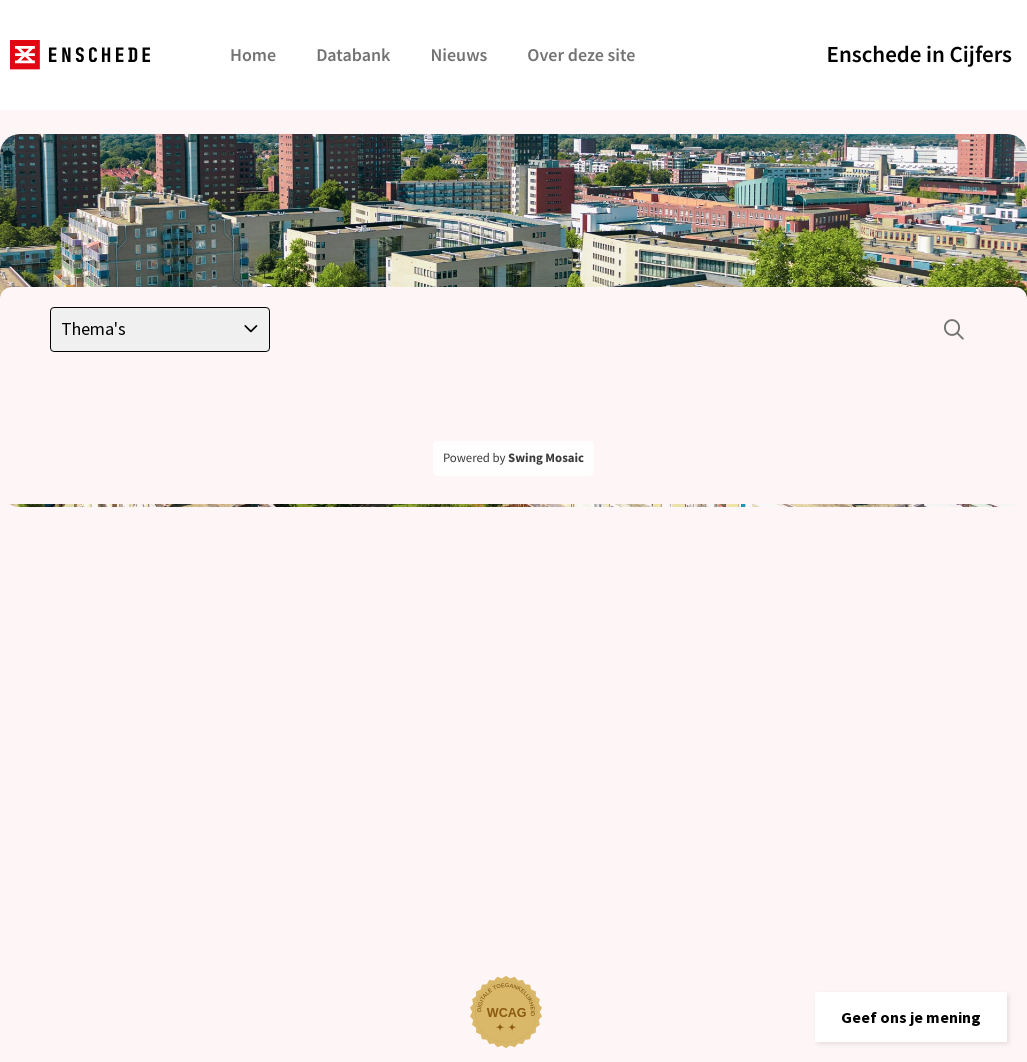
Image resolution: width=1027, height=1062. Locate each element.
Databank (353, 54)
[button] (911, 1017)
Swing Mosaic (546, 458)
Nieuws (458, 54)
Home (253, 54)
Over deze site (581, 54)
